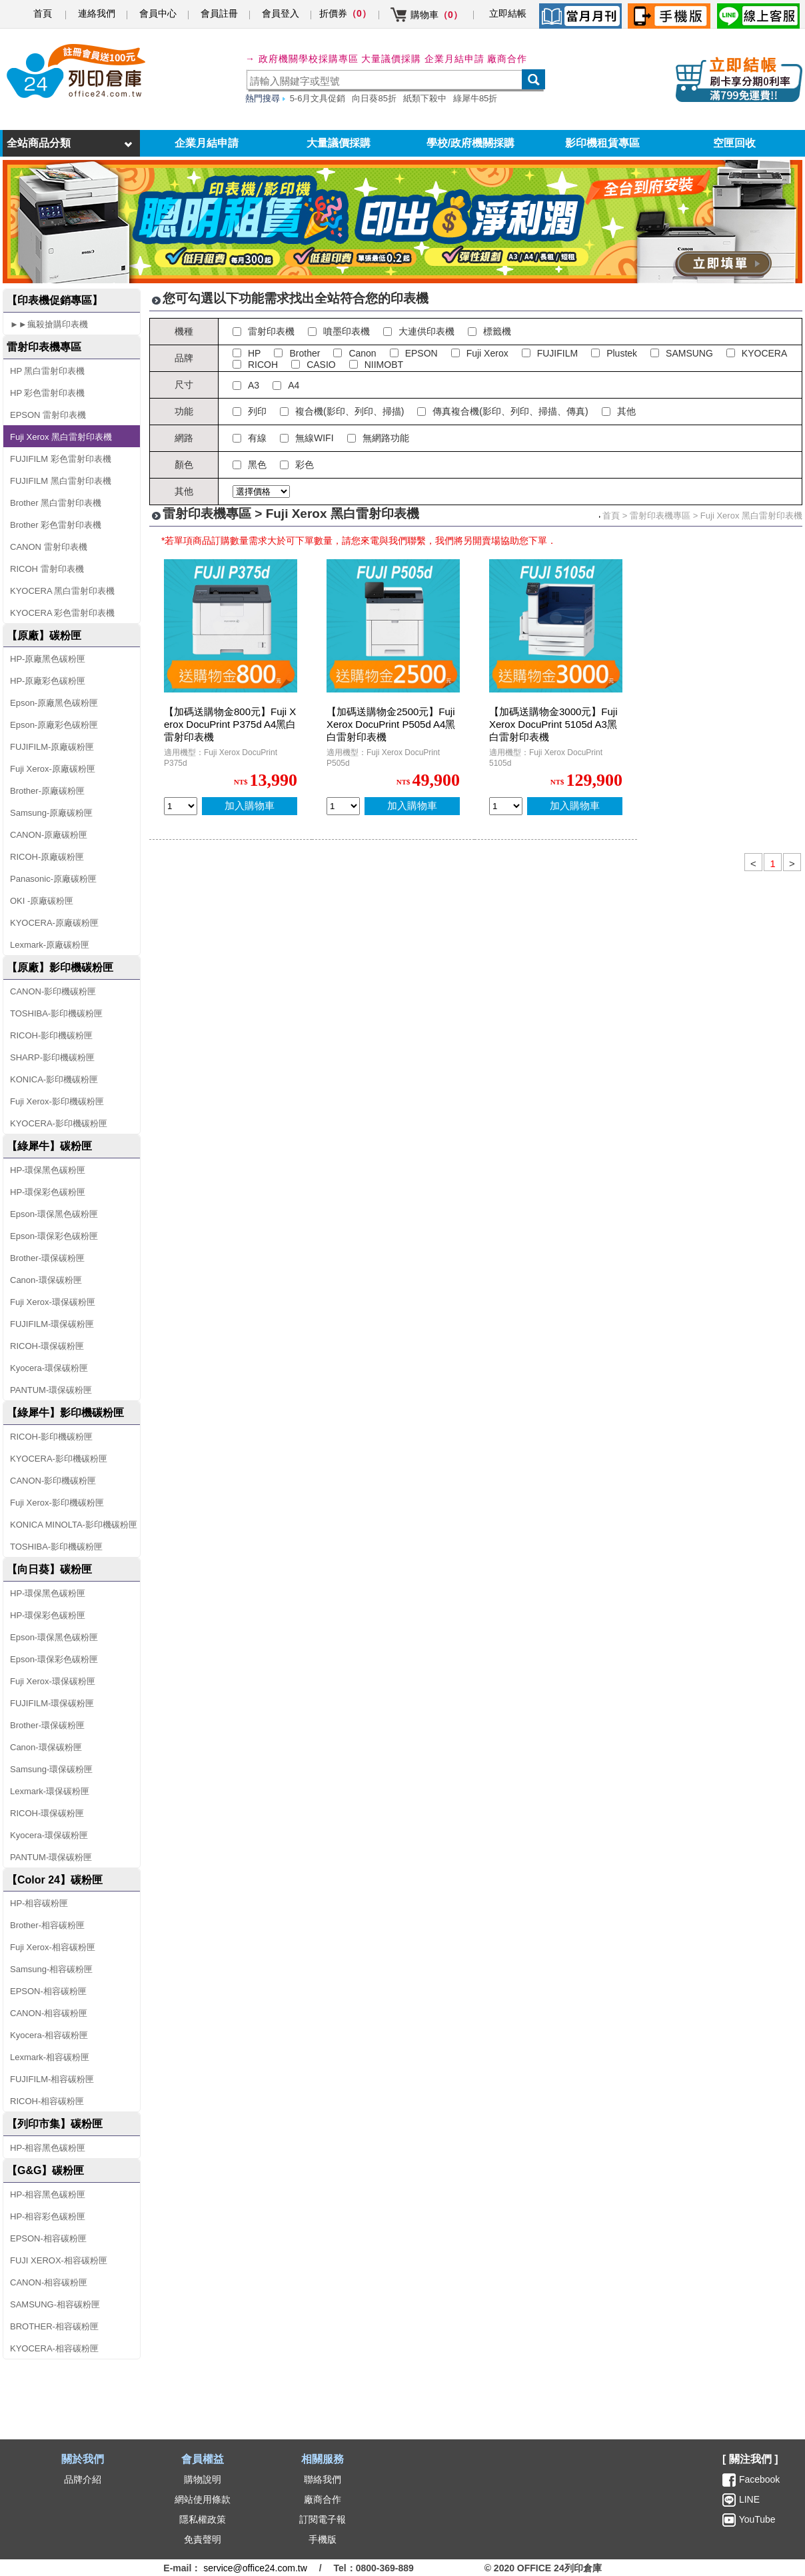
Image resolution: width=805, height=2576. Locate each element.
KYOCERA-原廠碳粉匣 (54, 923)
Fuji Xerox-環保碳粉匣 (52, 1302)
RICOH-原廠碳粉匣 (47, 857)
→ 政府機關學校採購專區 (302, 58)
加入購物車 (250, 805)
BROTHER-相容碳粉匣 (54, 2326)
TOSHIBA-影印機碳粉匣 (56, 1013)
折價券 (345, 13)
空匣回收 (734, 143)
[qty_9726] (343, 806)
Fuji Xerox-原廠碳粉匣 (52, 769)
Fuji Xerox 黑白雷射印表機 (61, 437)
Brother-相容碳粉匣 (47, 1925)
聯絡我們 (322, 2479)
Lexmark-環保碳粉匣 (49, 1791)
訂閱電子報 (322, 2519)
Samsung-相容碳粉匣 (51, 1969)
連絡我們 (96, 13)
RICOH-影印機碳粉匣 (51, 1035)
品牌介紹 (82, 2479)
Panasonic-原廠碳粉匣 (53, 879)
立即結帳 (507, 13)
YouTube (756, 2519)
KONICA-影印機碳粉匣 (54, 1079)
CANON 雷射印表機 (48, 547)
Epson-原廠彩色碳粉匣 (54, 725)
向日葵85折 (374, 98)
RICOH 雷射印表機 (47, 569)
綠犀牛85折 (475, 98)
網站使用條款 (203, 2499)
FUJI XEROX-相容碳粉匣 (58, 2260)
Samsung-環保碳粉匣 (51, 1769)
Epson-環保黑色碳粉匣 (54, 1214)
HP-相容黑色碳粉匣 (47, 2148)
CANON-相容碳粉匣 (48, 2013)
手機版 (323, 2539)
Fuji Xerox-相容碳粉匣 (52, 1947)
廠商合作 (507, 58)
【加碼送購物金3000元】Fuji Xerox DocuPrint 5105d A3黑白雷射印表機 (553, 724)
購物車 (436, 14)
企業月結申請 (207, 143)
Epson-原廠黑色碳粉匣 (54, 703)
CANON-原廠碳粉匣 (48, 835)
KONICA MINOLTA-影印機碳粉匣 (73, 1525)
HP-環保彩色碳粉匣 (47, 1192)
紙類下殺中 (424, 98)
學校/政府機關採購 (470, 143)
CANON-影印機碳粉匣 (53, 991)
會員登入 (280, 13)
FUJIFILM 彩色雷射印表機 (60, 459)
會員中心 (158, 13)
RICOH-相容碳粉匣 (47, 2101)
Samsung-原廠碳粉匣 (51, 813)
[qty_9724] (505, 806)
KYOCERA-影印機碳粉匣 (58, 1123)
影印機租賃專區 (602, 143)
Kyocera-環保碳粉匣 (49, 1368)
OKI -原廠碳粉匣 (41, 901)
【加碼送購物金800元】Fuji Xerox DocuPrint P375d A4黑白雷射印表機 (230, 724)
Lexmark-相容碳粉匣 (49, 2057)
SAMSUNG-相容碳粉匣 (55, 2304)
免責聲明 (202, 2539)
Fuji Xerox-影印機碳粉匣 (57, 1101)
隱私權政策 (202, 2519)
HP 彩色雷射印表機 (47, 393)
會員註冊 (219, 13)
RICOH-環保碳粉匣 (47, 1346)
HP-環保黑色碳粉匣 (47, 1170)
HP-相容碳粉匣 (39, 1903)
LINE (748, 2499)
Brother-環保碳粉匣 (47, 1258)
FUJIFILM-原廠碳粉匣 (52, 747)
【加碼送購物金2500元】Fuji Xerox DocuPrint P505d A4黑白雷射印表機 (391, 724)
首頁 (42, 13)
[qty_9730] (180, 806)
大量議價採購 (339, 143)
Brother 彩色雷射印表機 (55, 525)
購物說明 (202, 2479)
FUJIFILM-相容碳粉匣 (52, 2079)
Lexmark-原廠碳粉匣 (49, 945)
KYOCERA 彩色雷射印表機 (62, 613)
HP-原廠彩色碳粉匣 (47, 681)
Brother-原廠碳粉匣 (47, 791)
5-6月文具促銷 (318, 98)
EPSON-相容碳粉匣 (48, 1991)
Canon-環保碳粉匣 (46, 1280)
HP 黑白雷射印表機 (47, 371)
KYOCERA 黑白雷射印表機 (62, 591)
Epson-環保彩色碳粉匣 (54, 1236)
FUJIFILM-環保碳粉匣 (52, 1324)
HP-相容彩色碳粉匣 (47, 2216)
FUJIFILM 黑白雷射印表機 (60, 481)
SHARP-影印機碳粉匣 (52, 1057)
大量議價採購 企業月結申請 (422, 58)
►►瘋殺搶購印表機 (49, 324)
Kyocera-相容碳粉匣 (49, 2035)
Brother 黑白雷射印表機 (55, 503)
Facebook (759, 2479)
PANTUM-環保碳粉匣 (51, 1390)
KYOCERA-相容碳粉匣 (54, 2348)
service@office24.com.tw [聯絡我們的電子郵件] (255, 2568)
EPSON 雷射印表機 (48, 415)
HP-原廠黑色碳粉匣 (47, 659)
